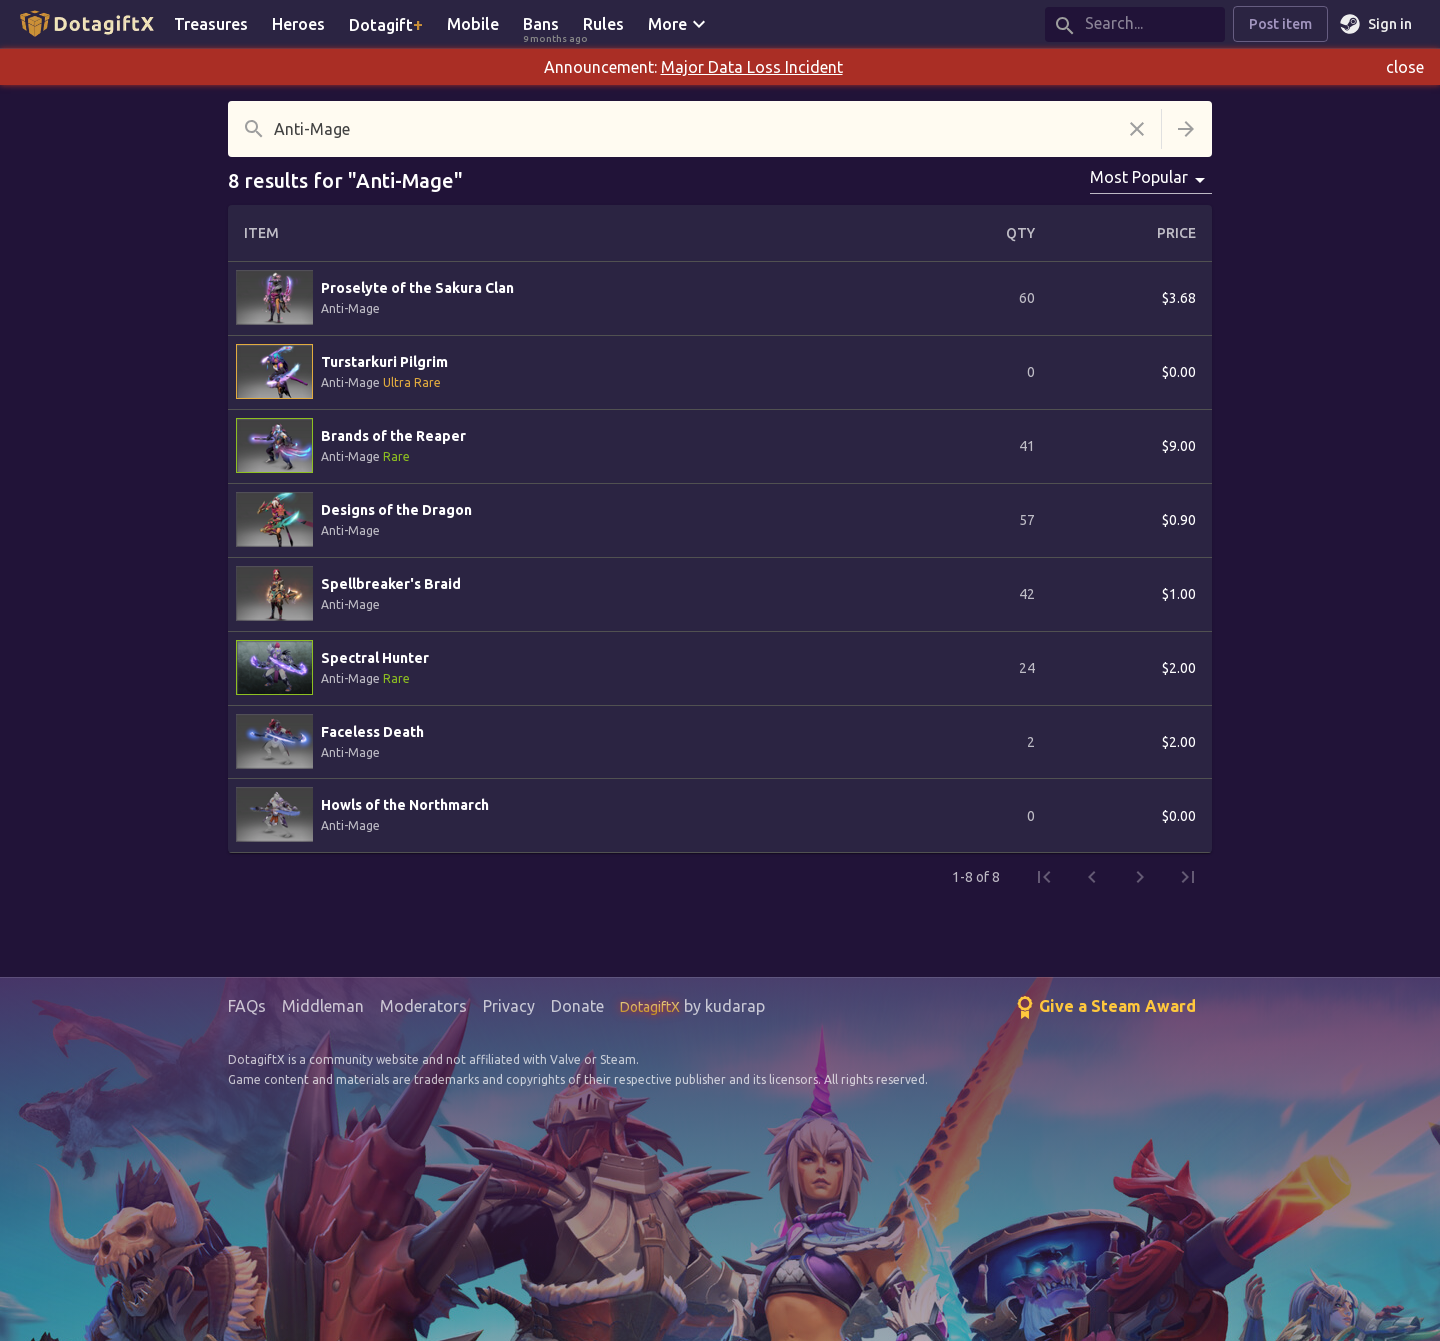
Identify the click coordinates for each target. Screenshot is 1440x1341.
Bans (547, 25)
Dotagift (386, 24)
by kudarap (692, 1006)
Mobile (473, 24)
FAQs (247, 1006)
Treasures (211, 24)
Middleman (323, 1006)
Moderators (423, 1006)
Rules (603, 24)
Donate (577, 1006)
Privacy (509, 1006)
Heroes (298, 24)
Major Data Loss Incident (752, 67)
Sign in (1378, 24)
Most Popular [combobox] (1139, 177)
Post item (1280, 24)
